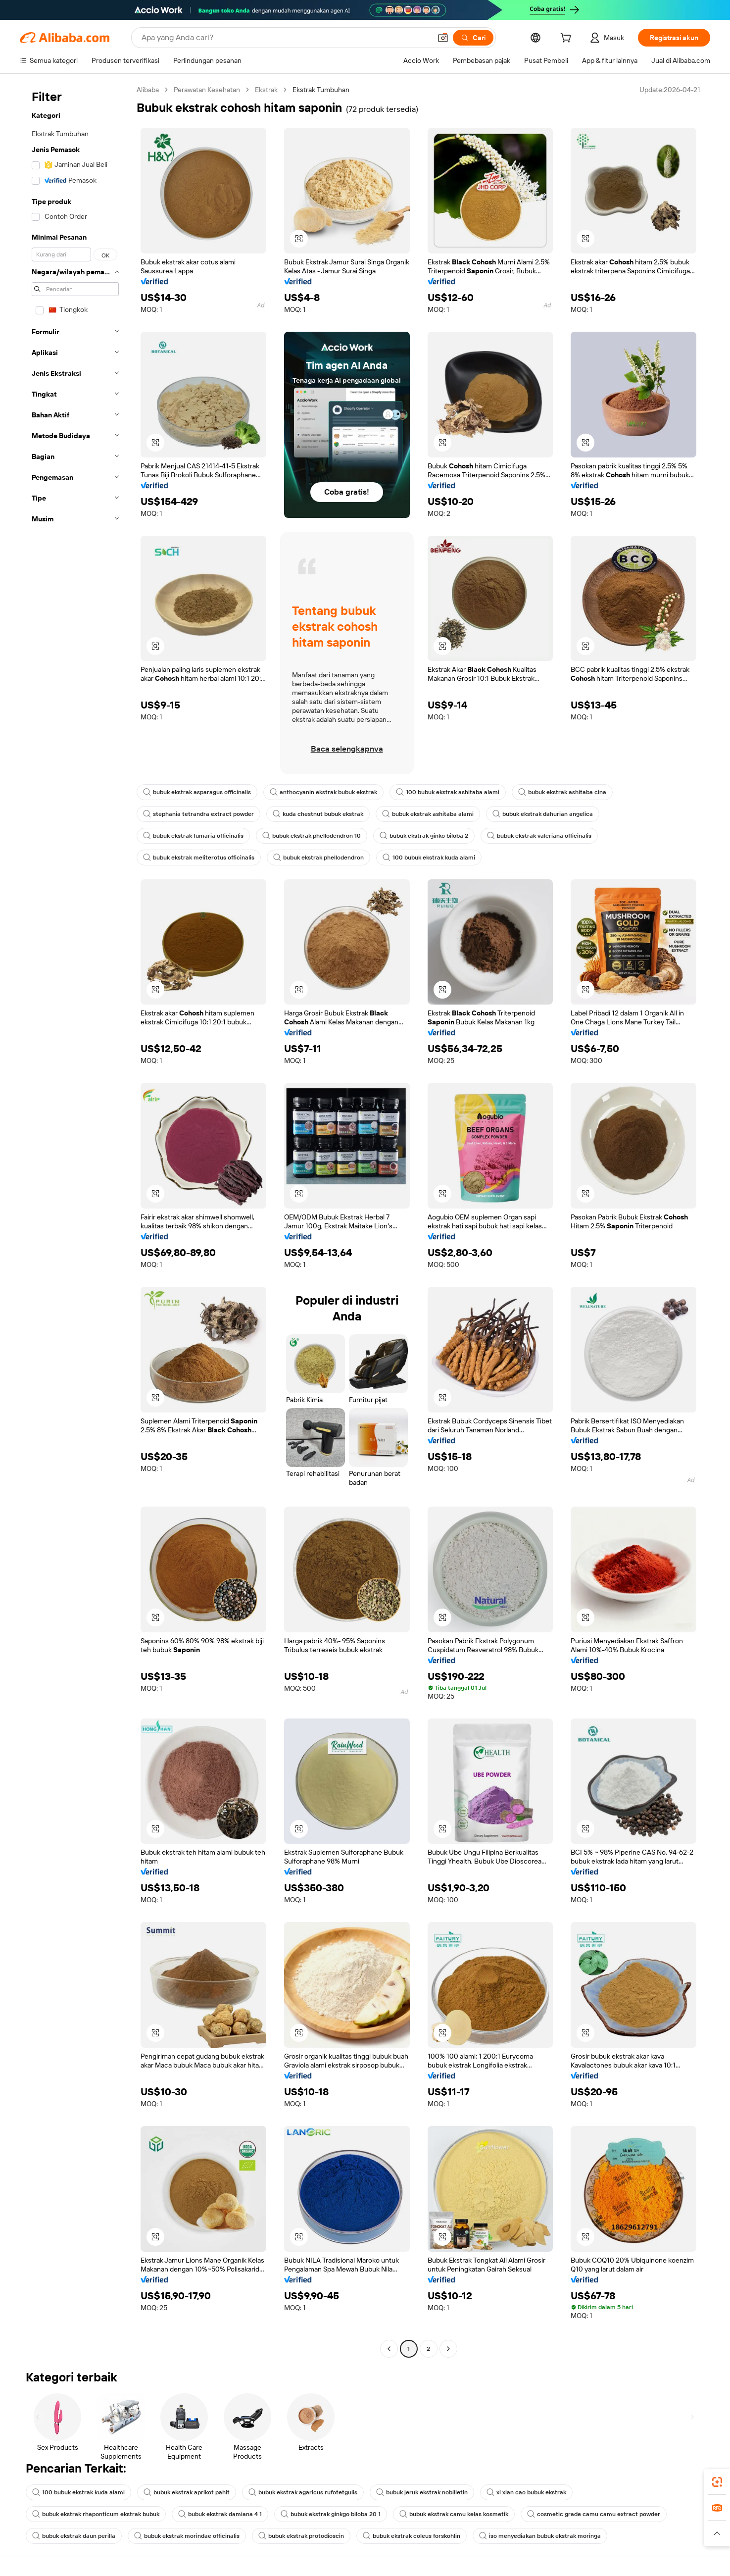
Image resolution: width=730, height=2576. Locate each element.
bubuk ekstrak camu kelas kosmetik (453, 2514)
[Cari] (473, 38)
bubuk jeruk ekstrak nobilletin (422, 2492)
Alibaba (148, 90)
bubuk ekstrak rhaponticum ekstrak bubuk (95, 2514)
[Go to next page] (448, 2349)
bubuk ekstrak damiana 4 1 (220, 2514)
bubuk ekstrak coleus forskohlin (411, 2536)
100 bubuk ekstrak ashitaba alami (447, 792)
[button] (443, 38)
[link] (717, 2482)
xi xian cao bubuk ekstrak (526, 2492)
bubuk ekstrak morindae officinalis (187, 2536)
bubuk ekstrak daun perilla (73, 2536)
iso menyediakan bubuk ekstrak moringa (540, 2536)
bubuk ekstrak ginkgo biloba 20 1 (331, 2514)
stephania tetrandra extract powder (198, 814)
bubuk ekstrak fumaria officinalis (193, 836)
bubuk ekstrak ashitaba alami (428, 814)
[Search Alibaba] (285, 37)
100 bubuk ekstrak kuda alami (429, 857)
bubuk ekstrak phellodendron (318, 857)
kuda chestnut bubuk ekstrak (318, 814)
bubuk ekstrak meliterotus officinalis (198, 857)
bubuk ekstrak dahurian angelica (542, 814)
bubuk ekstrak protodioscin (301, 2536)
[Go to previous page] (389, 2349)
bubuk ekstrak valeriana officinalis (539, 836)
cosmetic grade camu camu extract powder (593, 2514)
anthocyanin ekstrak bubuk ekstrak (323, 792)
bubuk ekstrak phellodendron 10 (311, 836)
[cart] (567, 39)
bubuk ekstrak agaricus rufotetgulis (302, 2492)
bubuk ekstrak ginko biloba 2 (424, 836)
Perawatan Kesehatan (207, 90)
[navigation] (75, 1220)
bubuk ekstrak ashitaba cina (562, 792)
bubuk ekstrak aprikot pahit (187, 2492)
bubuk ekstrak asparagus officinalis (197, 792)
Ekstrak (266, 90)
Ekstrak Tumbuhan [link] (320, 90)
